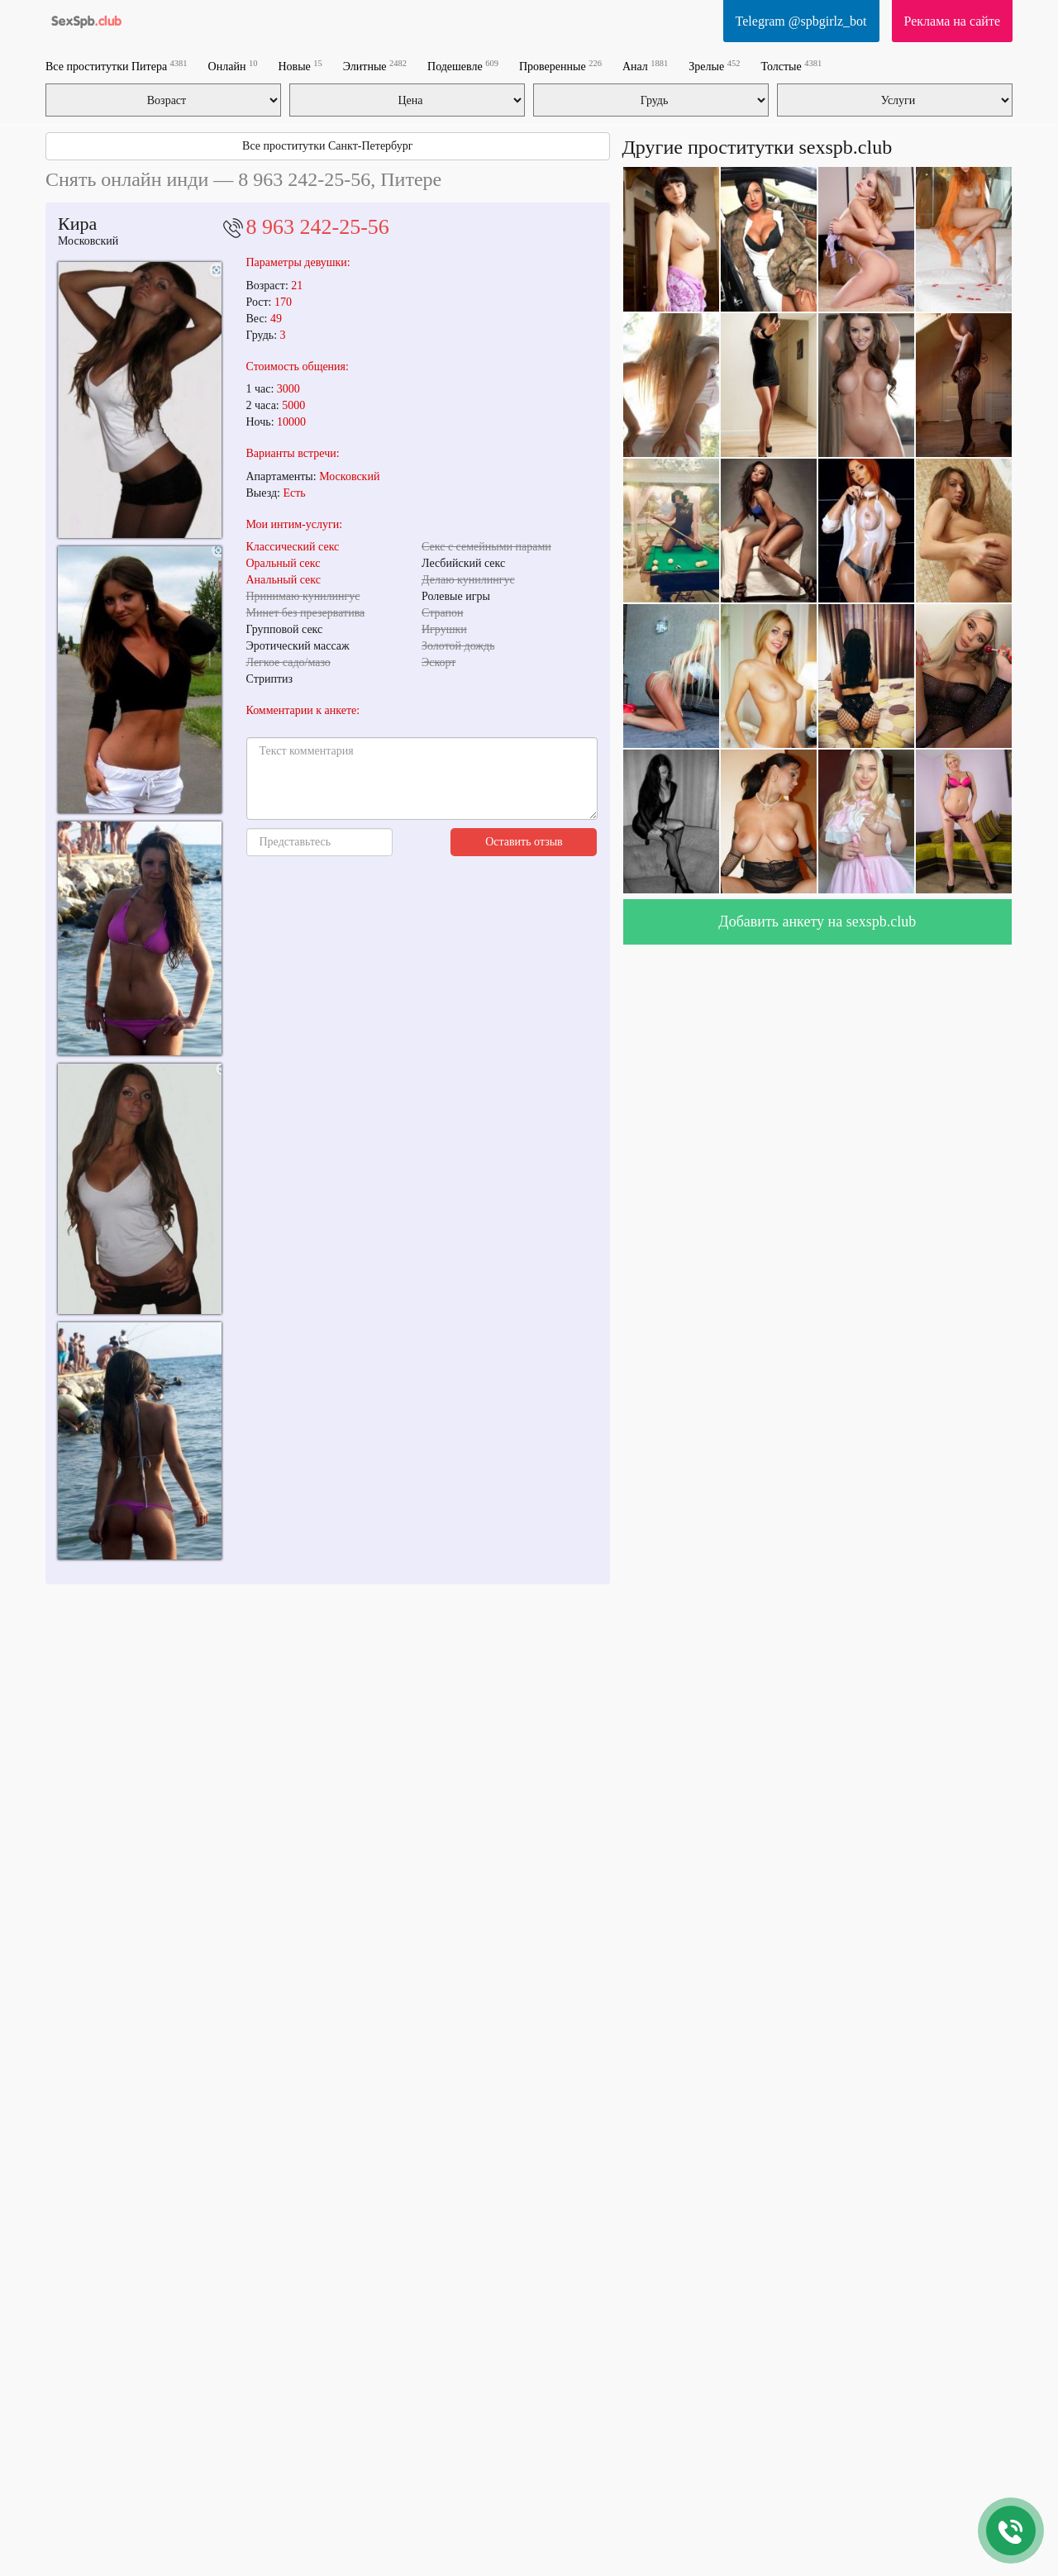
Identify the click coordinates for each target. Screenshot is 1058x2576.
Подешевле (462, 66)
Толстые (791, 66)
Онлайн (233, 66)
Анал (645, 66)
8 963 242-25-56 (317, 227)
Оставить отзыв (524, 842)
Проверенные (560, 66)
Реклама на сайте (952, 21)
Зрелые (714, 66)
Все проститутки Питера (116, 66)
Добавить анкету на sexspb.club (817, 921)
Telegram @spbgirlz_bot (801, 21)
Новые (300, 66)
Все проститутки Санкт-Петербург (327, 146)
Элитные (375, 66)
